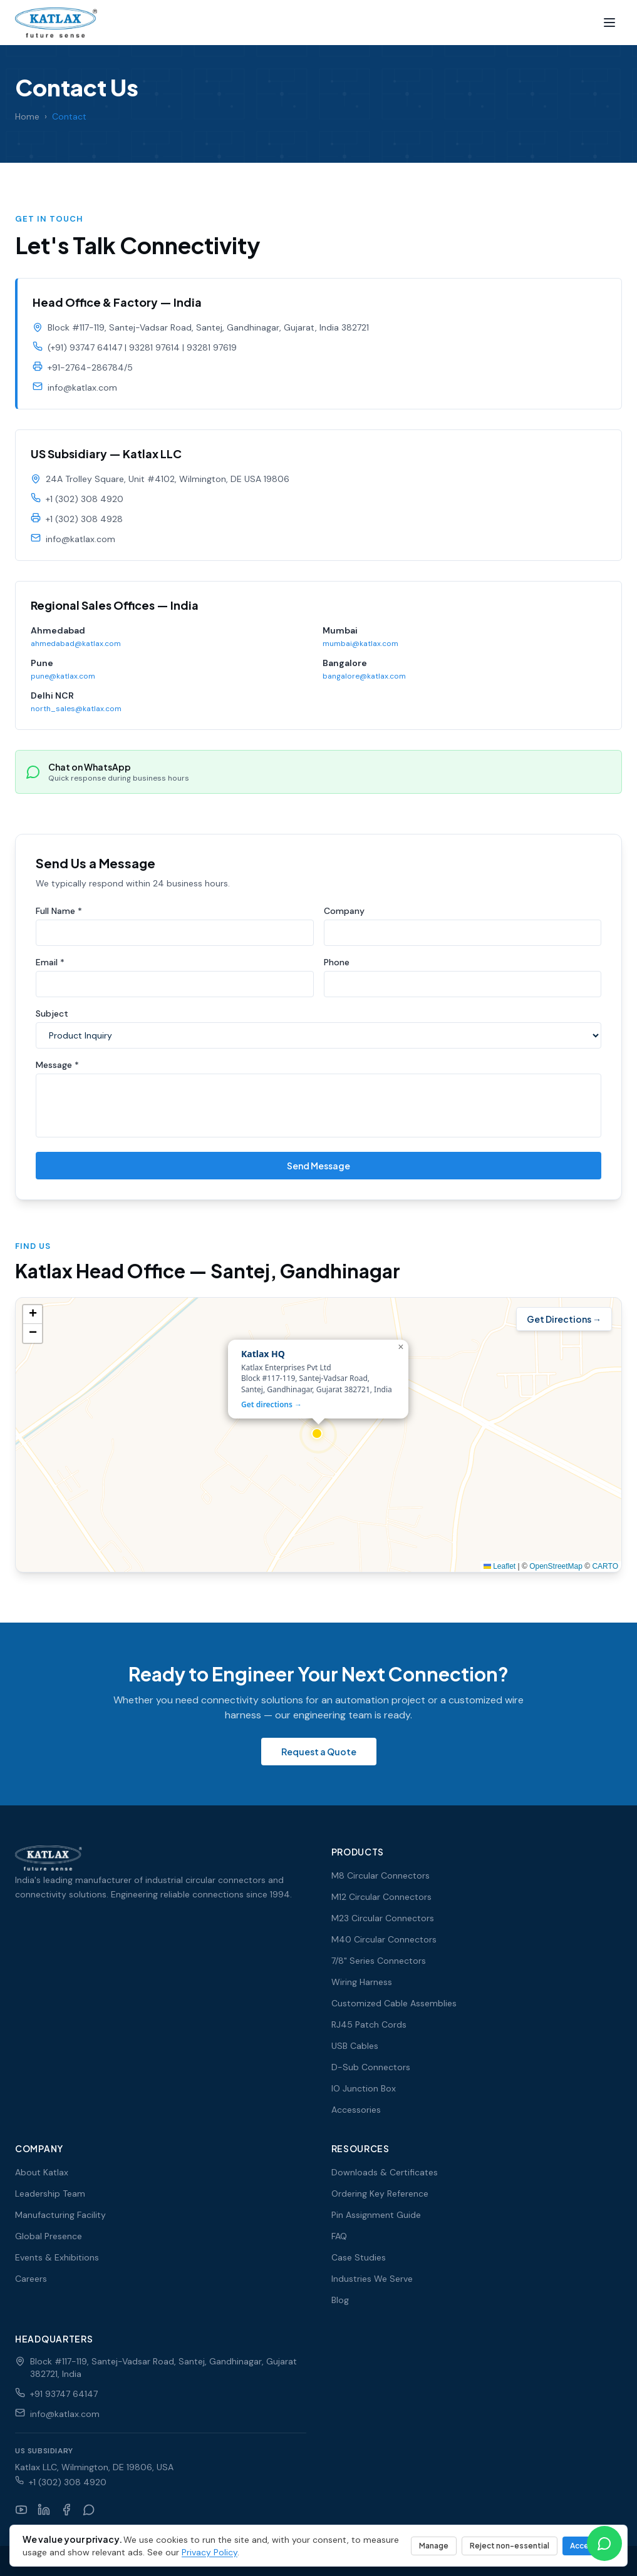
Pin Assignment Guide (376, 2214)
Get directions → (271, 1409)
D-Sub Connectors (370, 2067)
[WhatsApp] (89, 2509)
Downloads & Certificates (384, 2172)
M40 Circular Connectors (384, 1939)
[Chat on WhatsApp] (604, 2543)
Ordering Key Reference (379, 2193)
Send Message (318, 1170)
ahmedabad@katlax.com (76, 652)
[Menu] (609, 22)
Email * (50, 966)
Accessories (356, 2109)
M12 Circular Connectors (381, 1896)
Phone (337, 966)
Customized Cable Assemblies (394, 2003)
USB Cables (354, 2045)
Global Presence (48, 2236)
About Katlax (41, 2172)
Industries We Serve (372, 2278)
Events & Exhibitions (57, 2257)
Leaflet (499, 1570)
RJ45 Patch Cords (369, 2024)
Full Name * (59, 915)
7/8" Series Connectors (378, 1960)
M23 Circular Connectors (382, 1918)
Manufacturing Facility (60, 2214)
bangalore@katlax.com (364, 685)
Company (344, 915)
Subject (52, 1018)
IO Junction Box (363, 2088)
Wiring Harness (361, 1982)
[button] (318, 1439)
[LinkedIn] (44, 2509)
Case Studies (358, 2257)
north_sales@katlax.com (76, 717)
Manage (433, 2545)
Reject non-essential (509, 2545)
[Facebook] (66, 2509)
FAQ (339, 2236)
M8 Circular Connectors (380, 1875)
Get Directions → (564, 1323)
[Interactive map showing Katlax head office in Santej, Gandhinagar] (318, 1439)
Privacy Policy (209, 2552)
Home (27, 116)
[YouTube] (21, 2509)
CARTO (605, 1570)
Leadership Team (50, 2193)
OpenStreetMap (556, 1570)
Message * (57, 1069)
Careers (31, 2278)
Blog (340, 2300)
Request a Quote (318, 1751)
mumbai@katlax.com (360, 652)
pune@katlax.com (63, 685)
